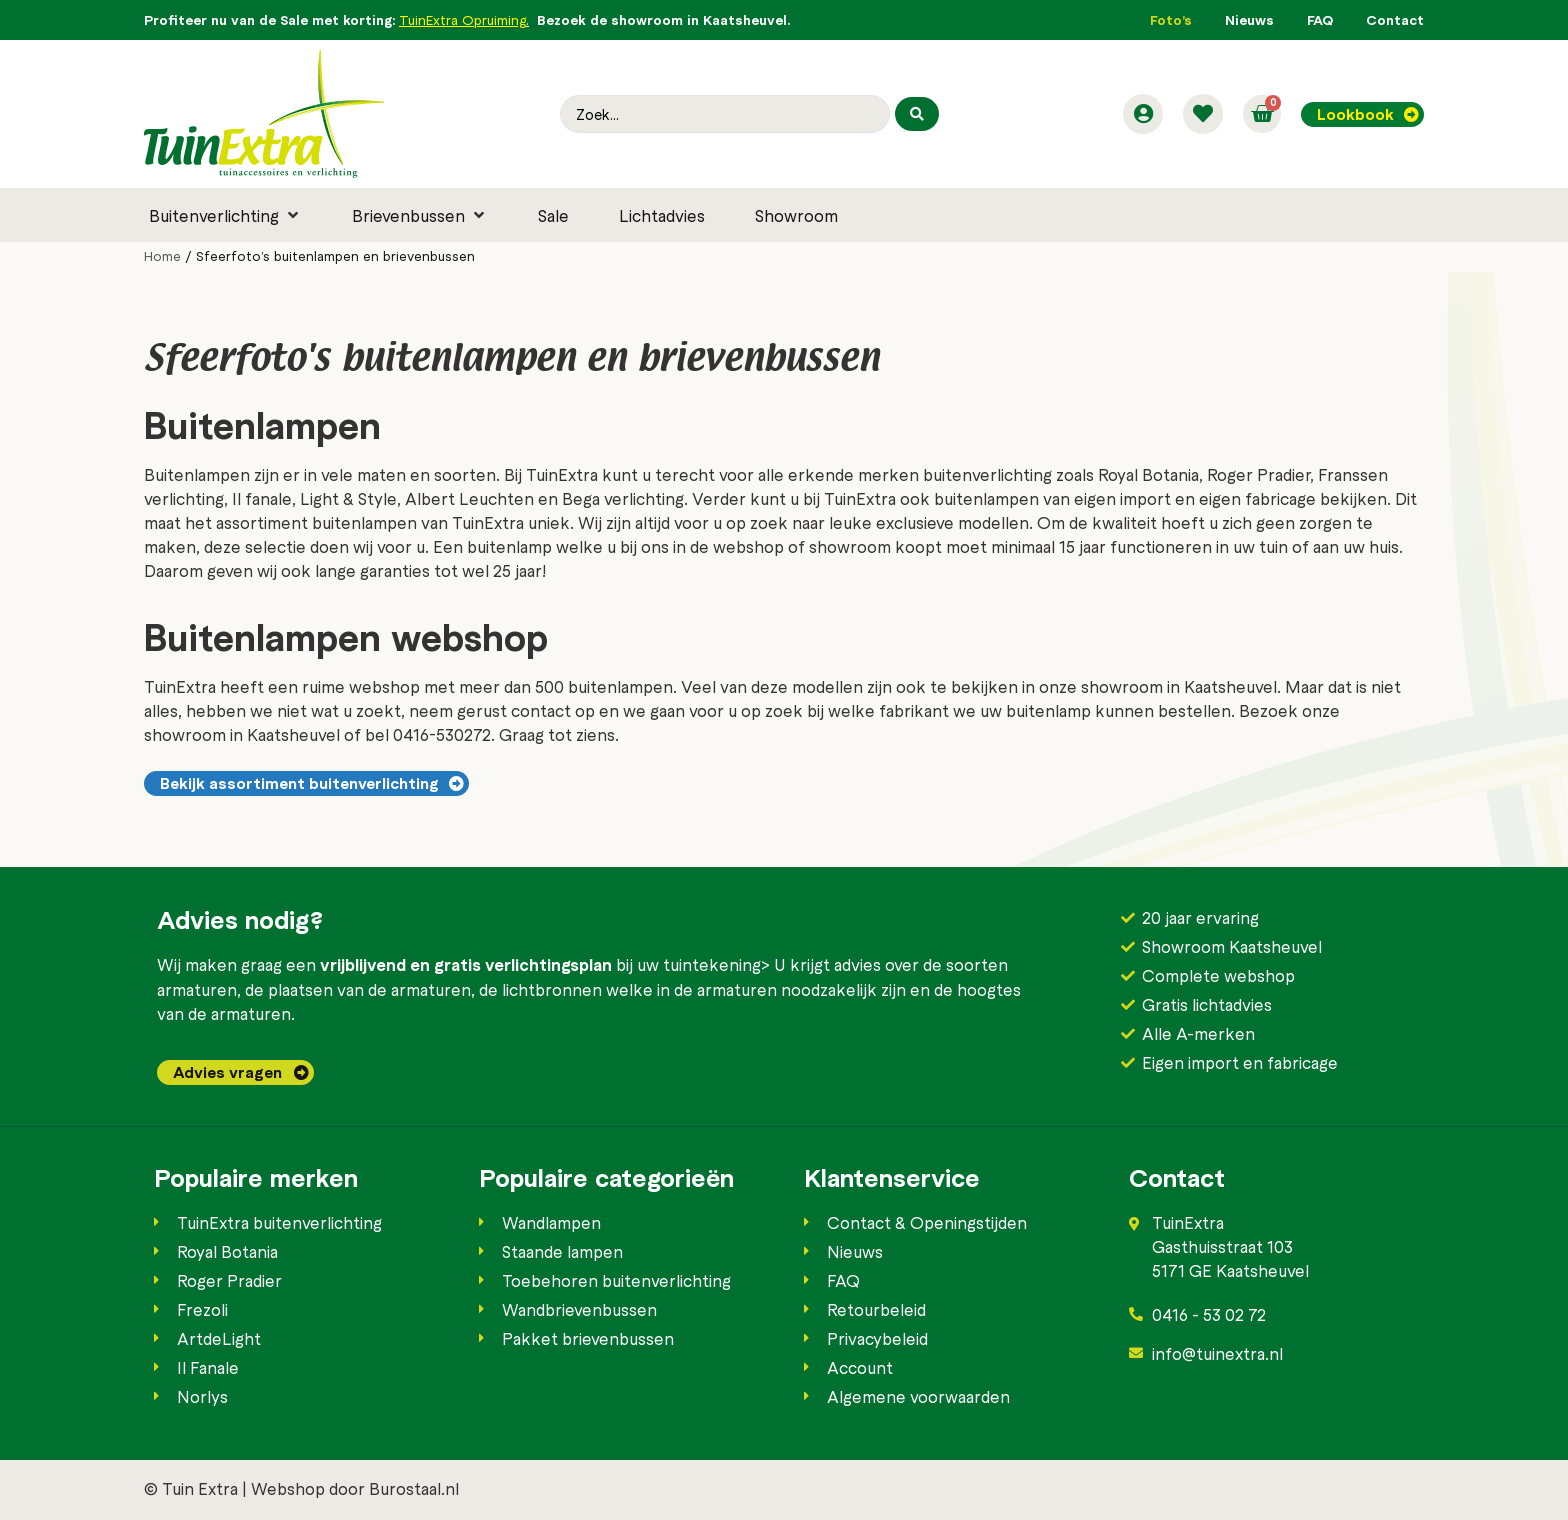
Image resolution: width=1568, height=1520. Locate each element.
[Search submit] (917, 114)
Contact (1395, 19)
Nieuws (1249, 19)
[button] (225, 215)
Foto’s (1171, 19)
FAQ (1320, 19)
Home (162, 256)
